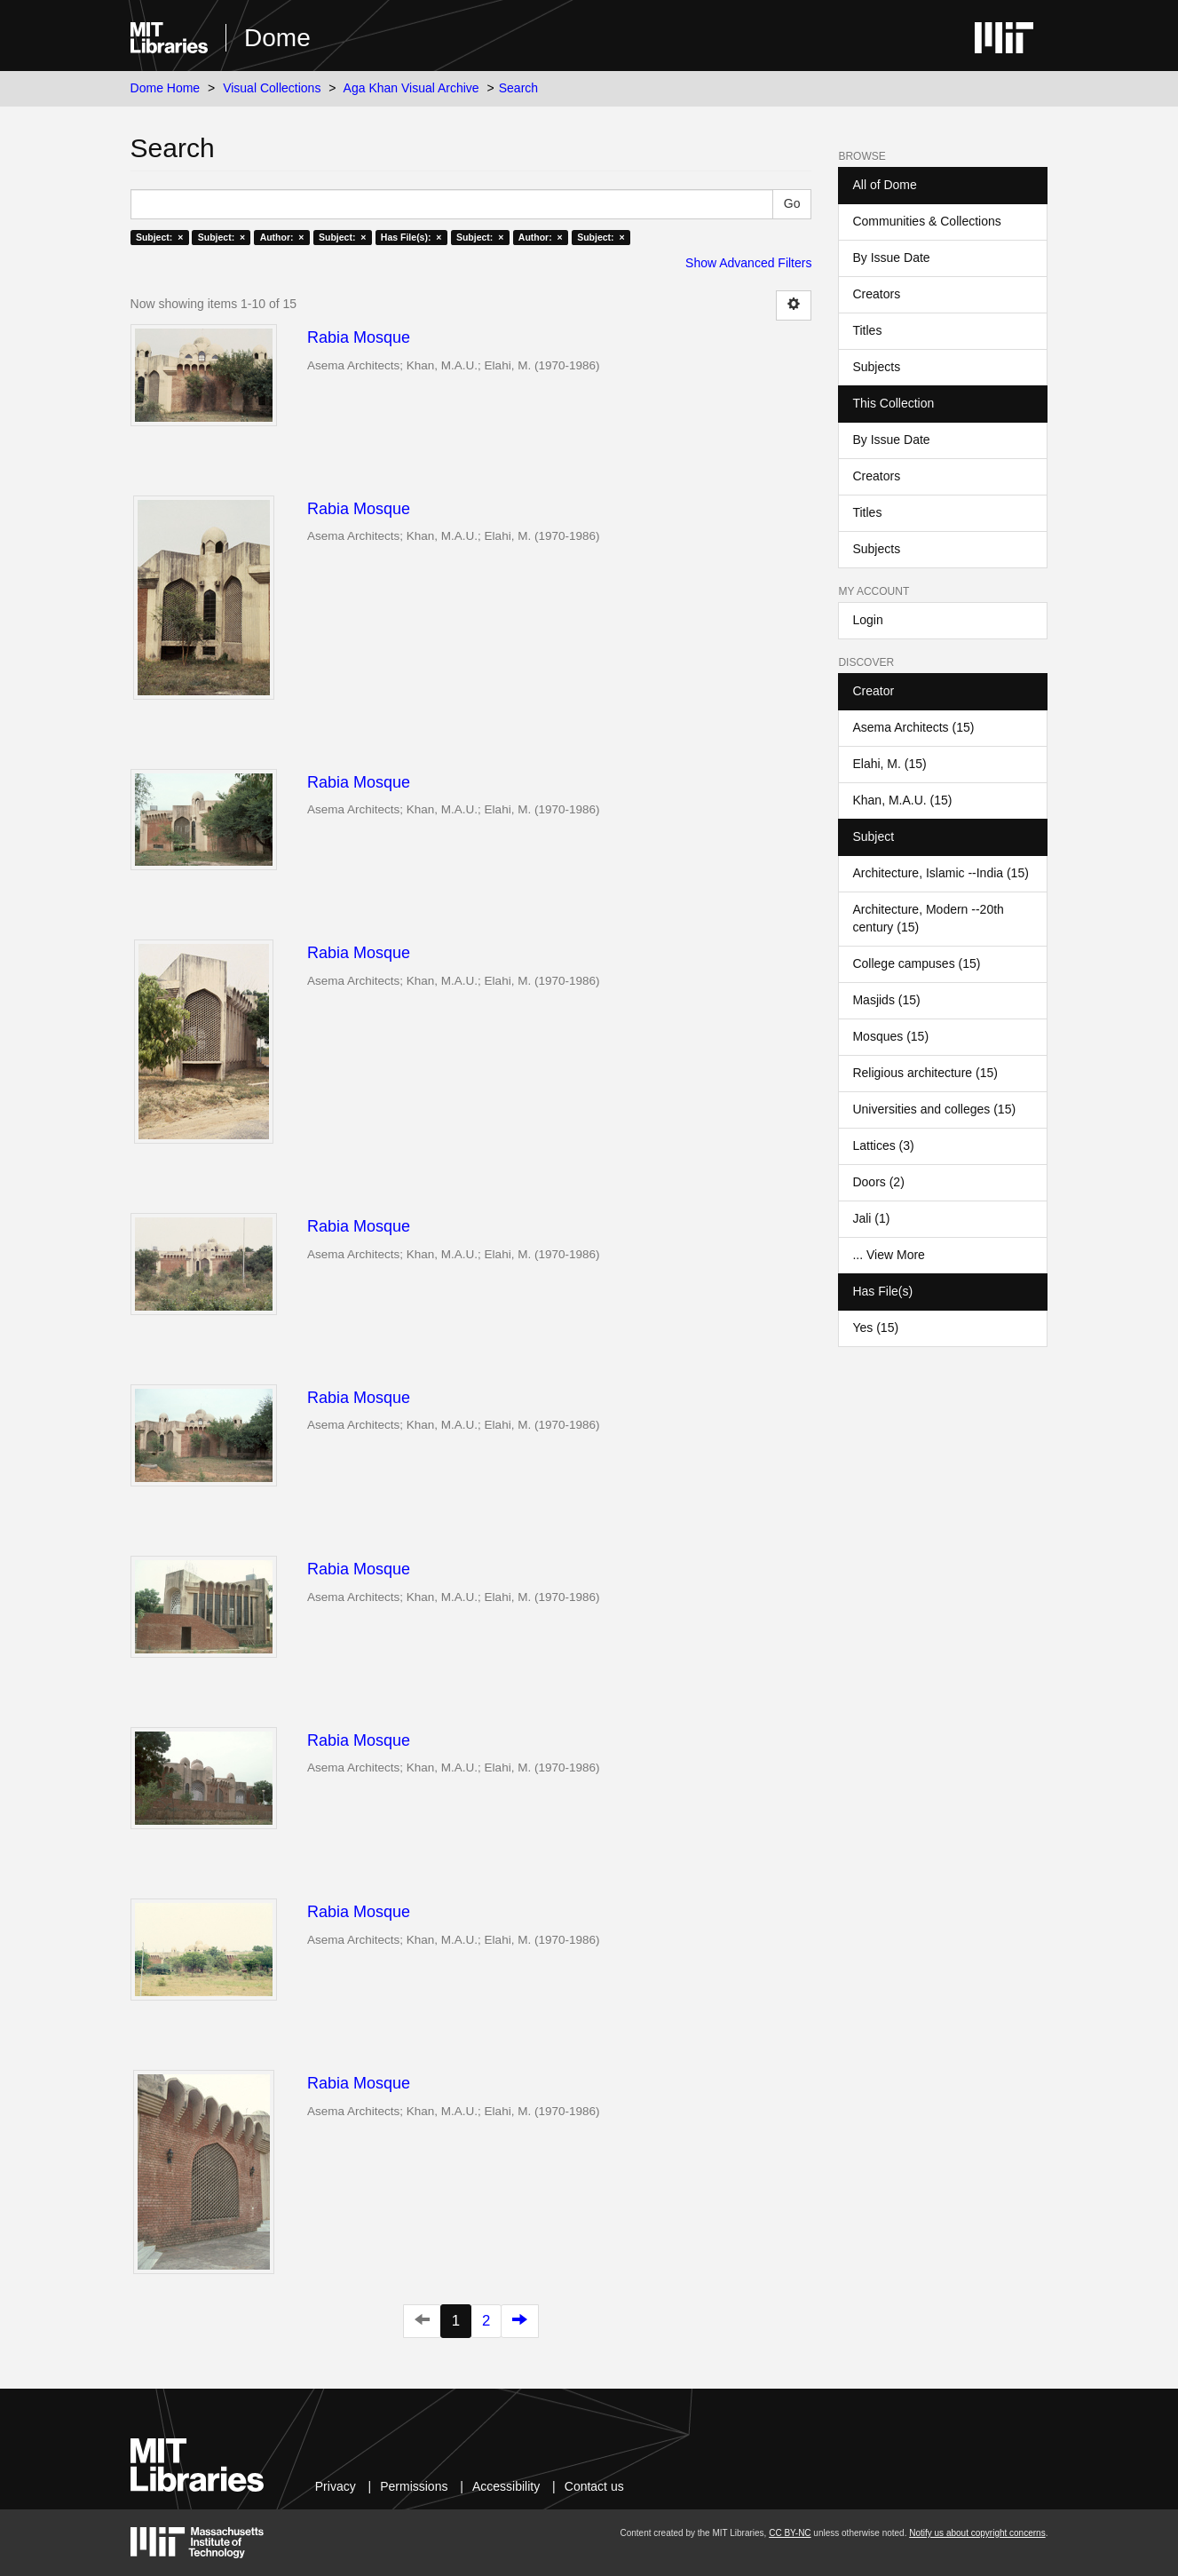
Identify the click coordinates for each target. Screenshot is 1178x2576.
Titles (867, 330)
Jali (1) (870, 1218)
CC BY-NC (789, 2533)
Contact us (594, 2486)
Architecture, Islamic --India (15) (940, 873)
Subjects (876, 367)
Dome (277, 38)
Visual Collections (271, 88)
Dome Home (165, 88)
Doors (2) (878, 1182)
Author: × (282, 237)
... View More (888, 1255)
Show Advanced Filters (748, 263)
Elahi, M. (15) (889, 764)
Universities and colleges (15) (934, 1109)
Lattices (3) (882, 1145)
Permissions (413, 2486)
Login (867, 620)
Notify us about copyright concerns (977, 2533)
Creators (876, 294)
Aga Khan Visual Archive (411, 88)
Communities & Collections (926, 221)
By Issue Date (890, 257)
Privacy (335, 2486)
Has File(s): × (411, 237)
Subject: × (159, 237)
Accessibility (506, 2486)
